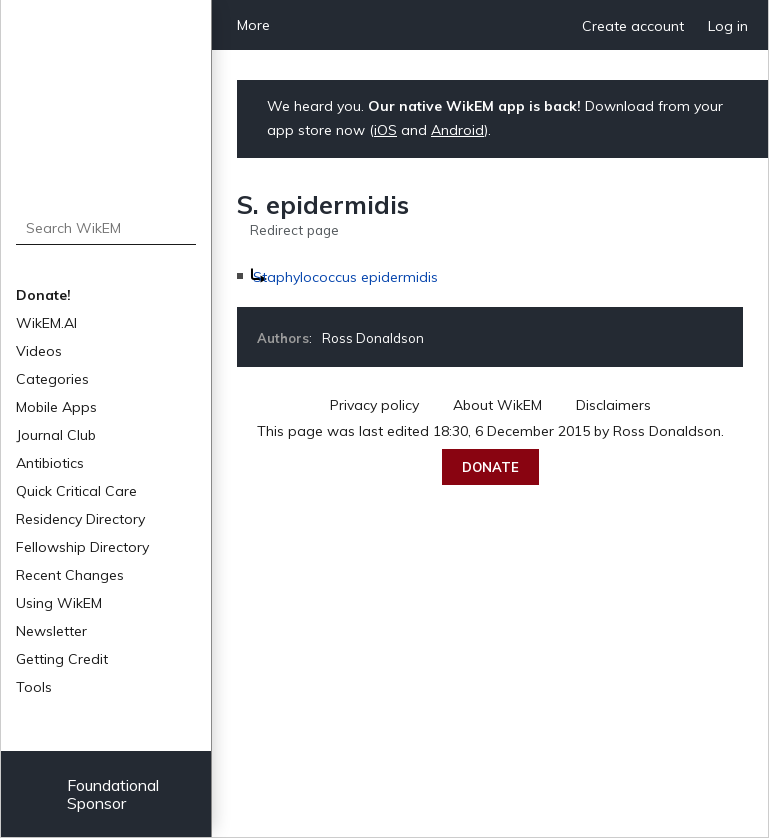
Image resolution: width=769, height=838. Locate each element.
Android (457, 130)
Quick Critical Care (76, 491)
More (253, 25)
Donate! (43, 295)
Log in (728, 26)
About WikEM (497, 405)
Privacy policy (374, 405)
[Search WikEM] (106, 228)
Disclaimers (613, 405)
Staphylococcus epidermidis (345, 277)
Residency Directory (80, 519)
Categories (52, 379)
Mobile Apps (56, 407)
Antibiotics (50, 463)
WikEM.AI (46, 323)
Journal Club (56, 435)
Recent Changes (70, 575)
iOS (385, 130)
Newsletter (51, 631)
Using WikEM (59, 603)
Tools (34, 687)
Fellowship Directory (82, 547)
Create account (633, 26)
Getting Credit (62, 659)
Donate (490, 467)
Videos (39, 351)
